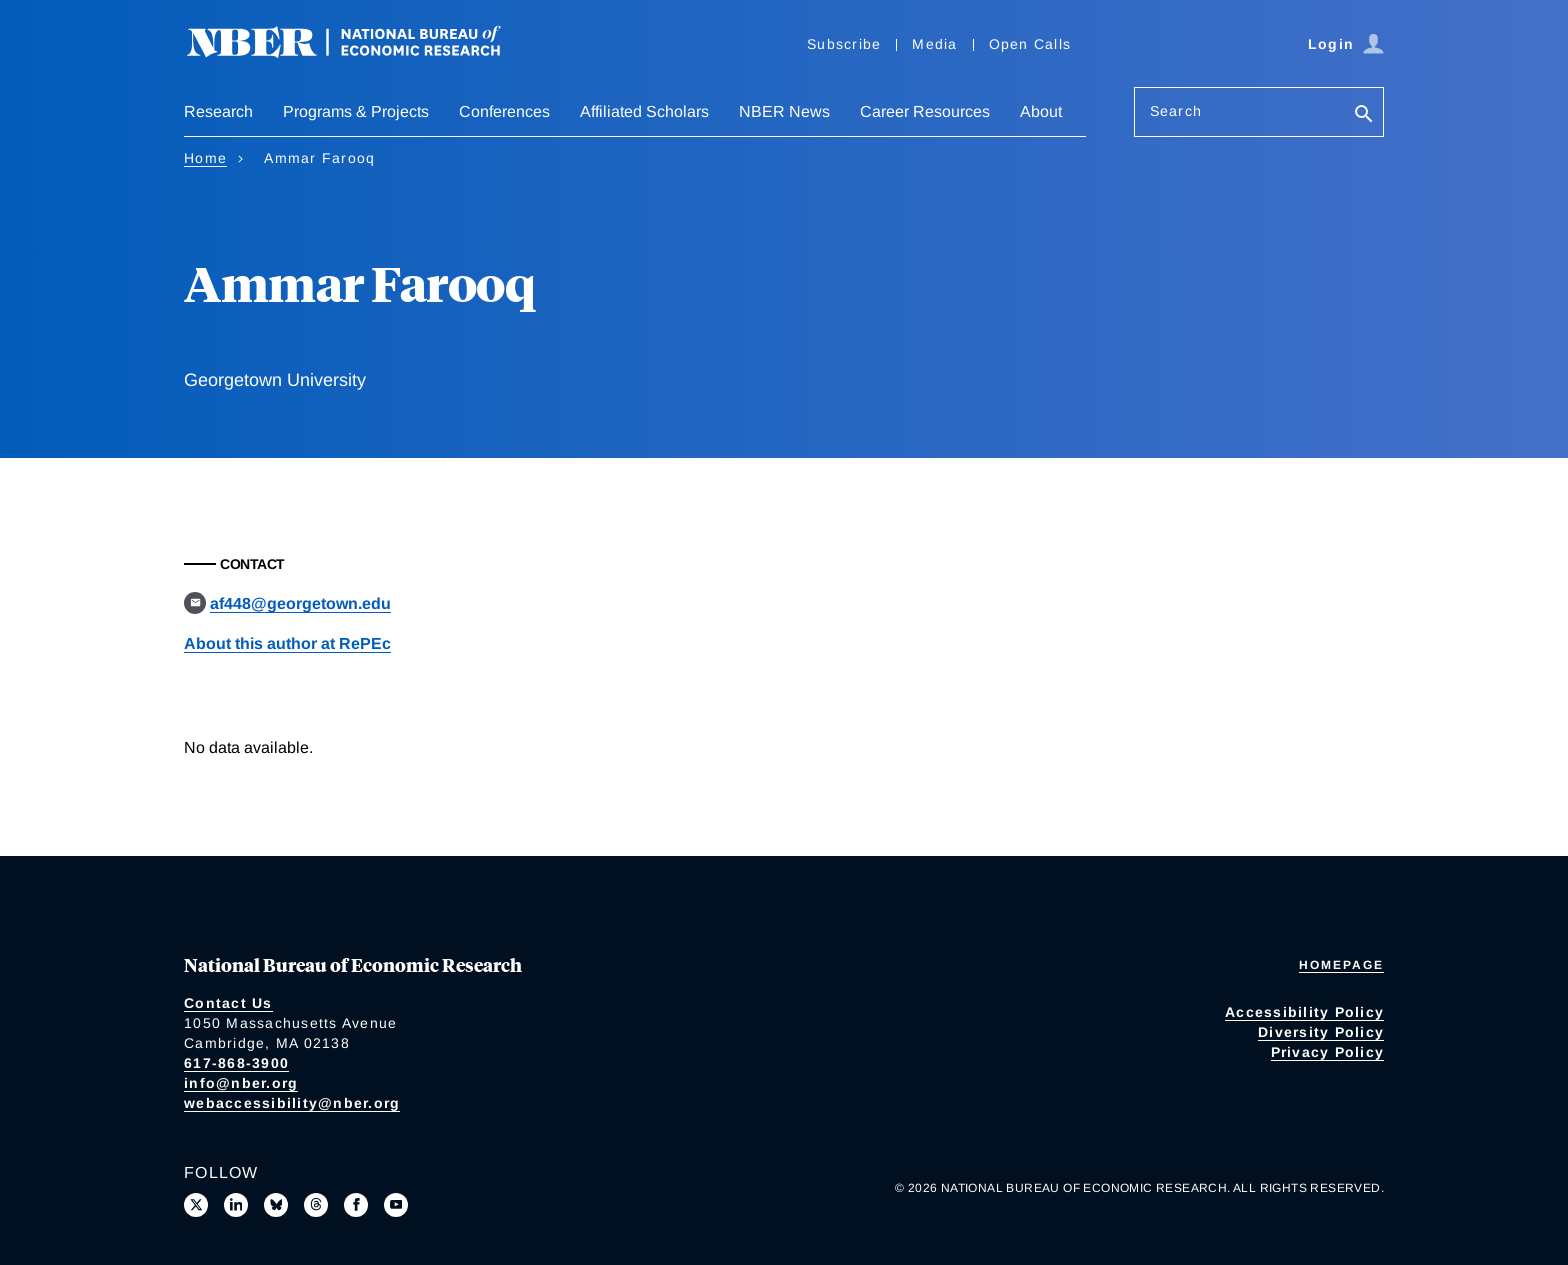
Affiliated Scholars (644, 111)
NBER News (784, 111)
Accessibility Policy (1304, 1012)
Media (934, 44)
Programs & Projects (356, 111)
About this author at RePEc (287, 643)
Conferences (504, 111)
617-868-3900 (236, 1063)
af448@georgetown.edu (300, 603)
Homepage (1341, 965)
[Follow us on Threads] (316, 1205)
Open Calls (1030, 44)
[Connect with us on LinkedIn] (236, 1205)
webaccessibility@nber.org (292, 1103)
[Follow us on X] (196, 1205)
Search (1176, 111)
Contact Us (228, 1003)
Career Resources (925, 111)
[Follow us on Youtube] (396, 1205)
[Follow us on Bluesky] (276, 1205)
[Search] (1364, 115)
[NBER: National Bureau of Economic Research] (360, 52)
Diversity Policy (1321, 1032)
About (1041, 111)
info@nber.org (241, 1083)
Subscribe (844, 44)
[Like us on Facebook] (356, 1205)
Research (218, 111)
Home (205, 158)
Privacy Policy (1328, 1052)
